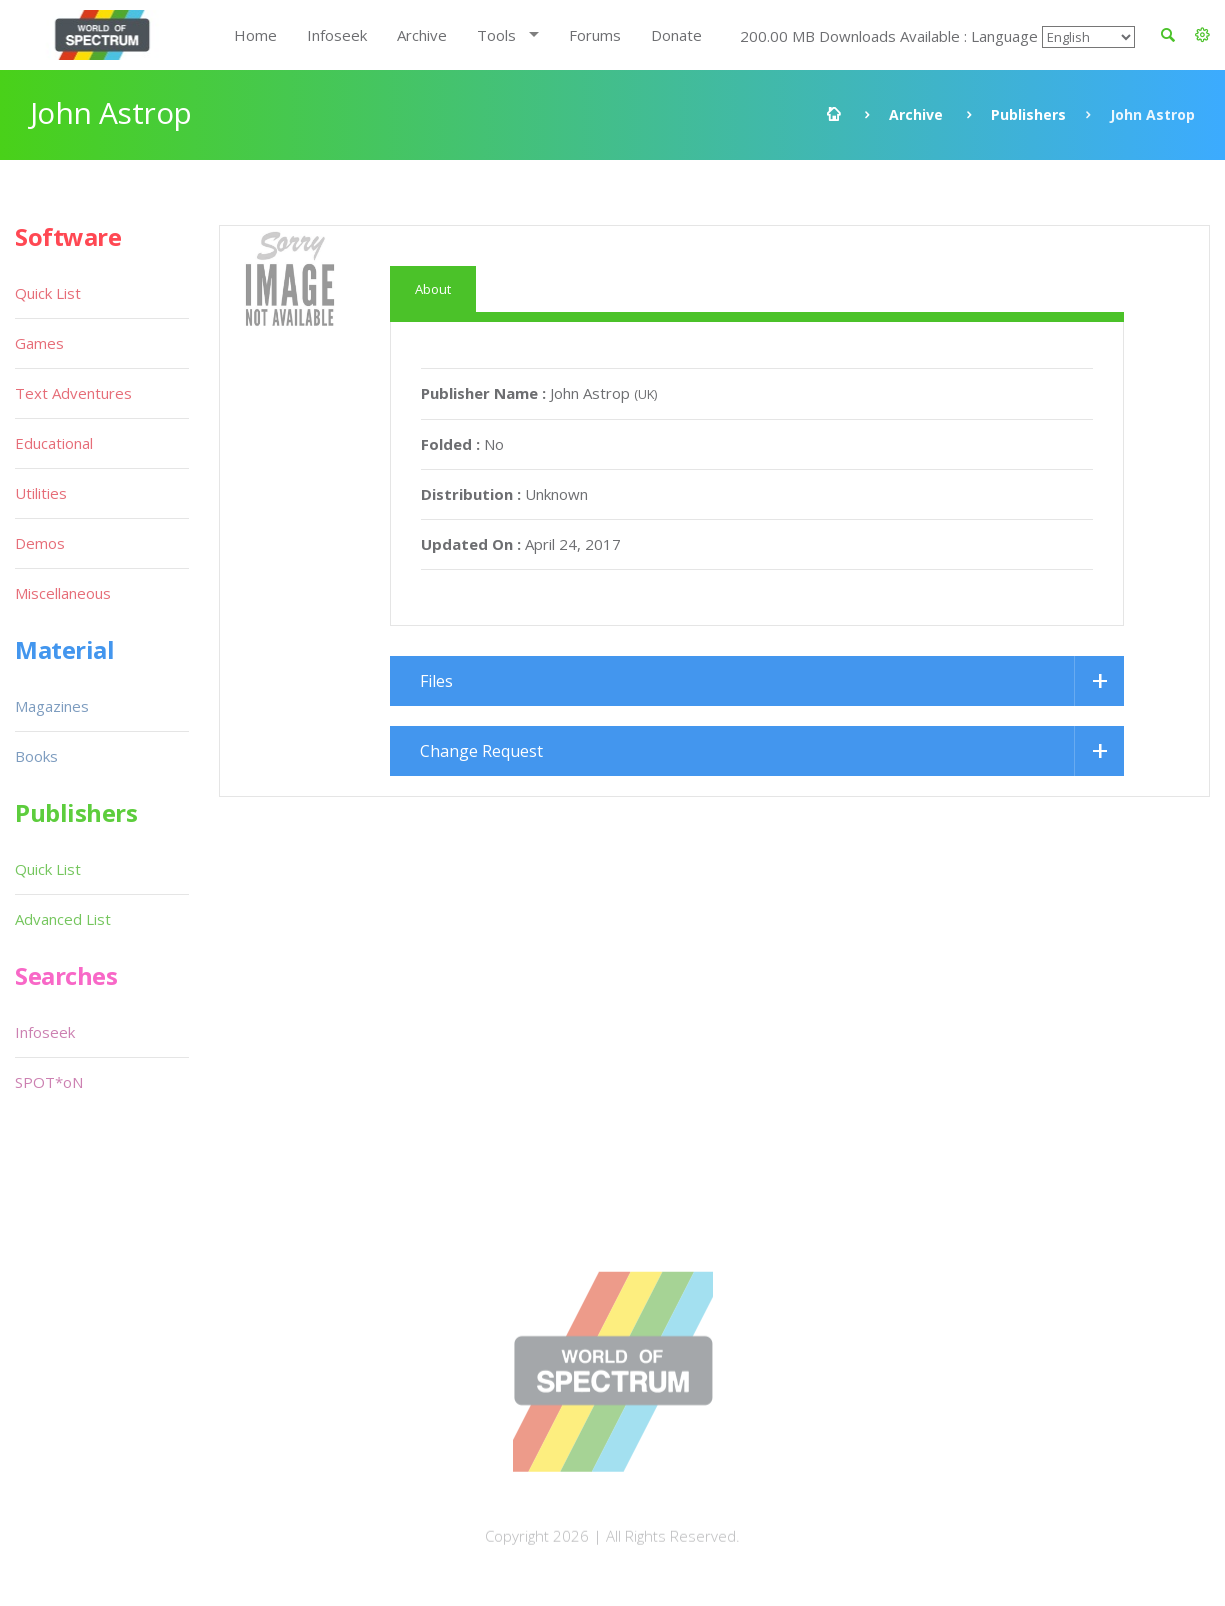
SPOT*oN (49, 1082)
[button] (1202, 35)
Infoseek (337, 35)
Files (436, 681)
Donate (676, 35)
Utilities (41, 493)
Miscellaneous (63, 593)
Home (255, 35)
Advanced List (63, 919)
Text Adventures (73, 393)
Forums (595, 35)
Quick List (48, 293)
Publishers (1028, 114)
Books (36, 756)
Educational (54, 443)
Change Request (481, 751)
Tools (496, 35)
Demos (40, 543)
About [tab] (433, 289)
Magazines (52, 706)
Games (39, 343)
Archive (422, 35)
